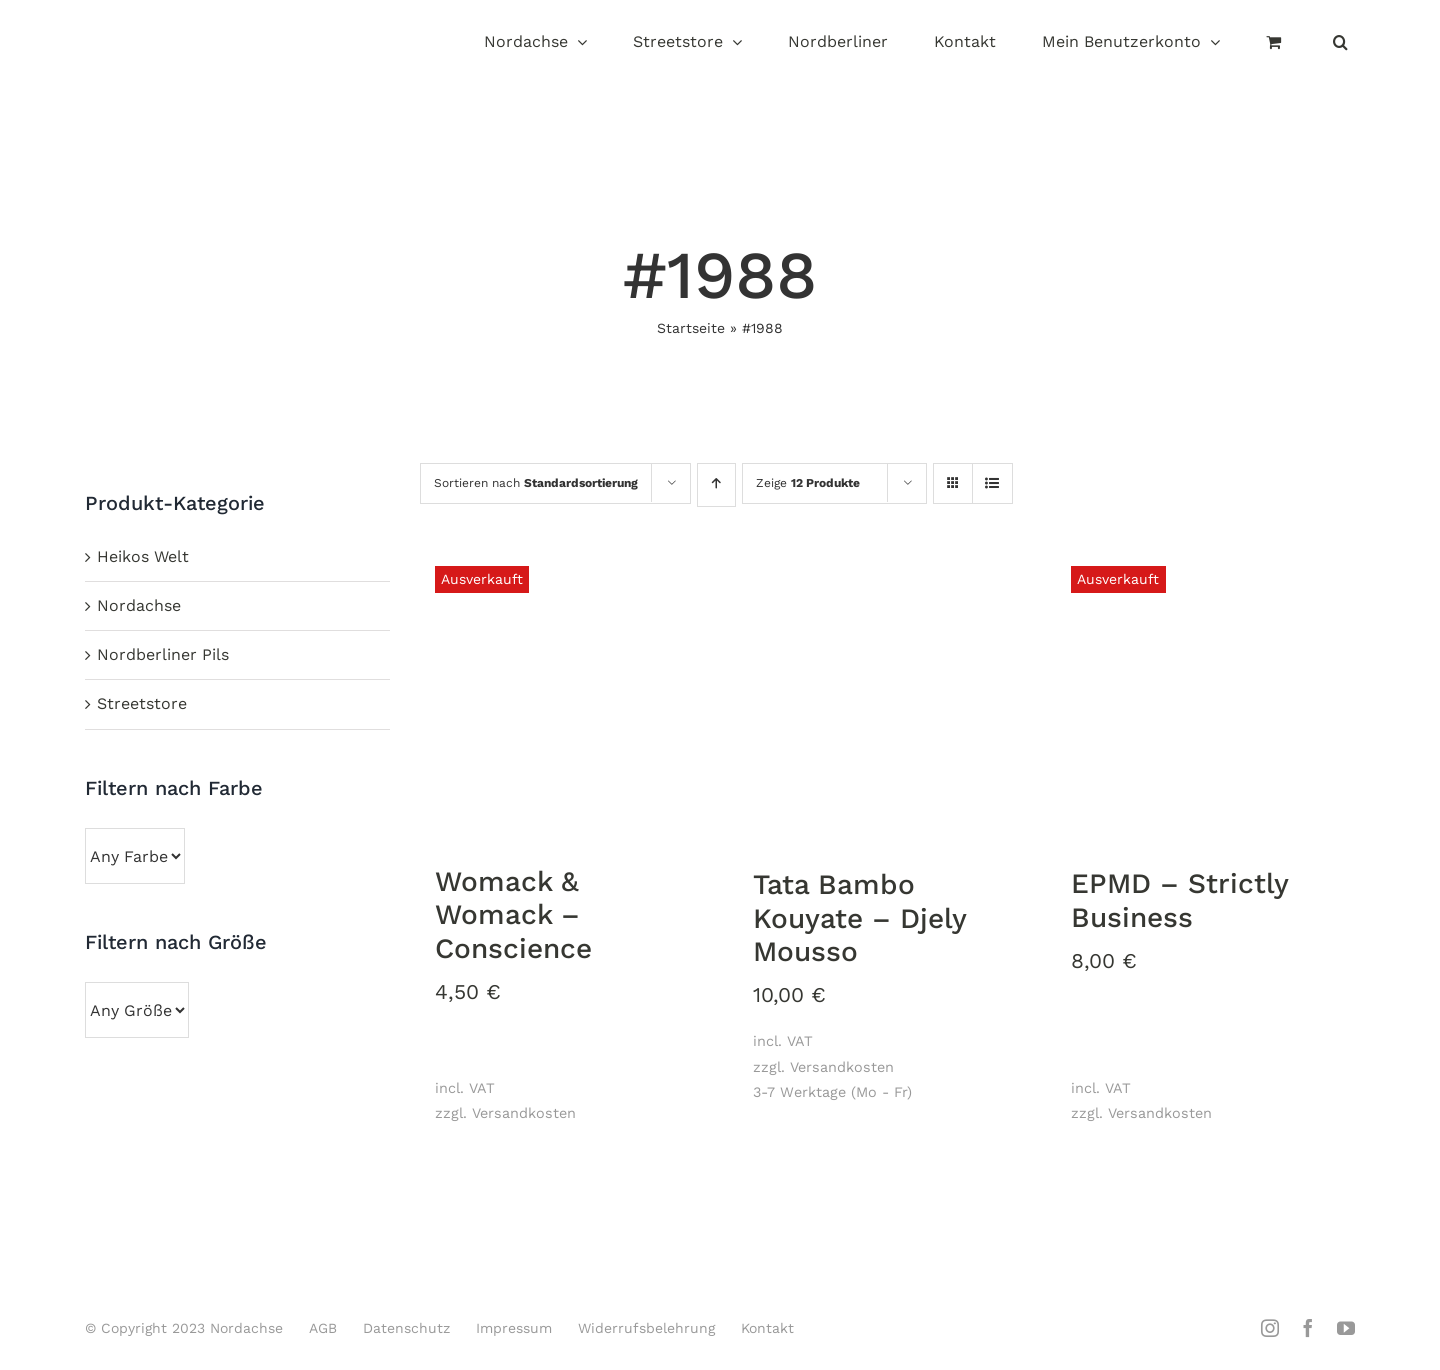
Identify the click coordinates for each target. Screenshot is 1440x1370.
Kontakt (767, 1328)
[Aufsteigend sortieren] (716, 485)
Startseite (691, 328)
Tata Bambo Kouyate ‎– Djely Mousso (860, 918)
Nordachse (139, 605)
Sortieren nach (536, 483)
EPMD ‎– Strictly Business (1180, 900)
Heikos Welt (143, 556)
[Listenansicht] (992, 485)
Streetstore (142, 703)
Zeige (808, 483)
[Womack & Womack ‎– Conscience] (569, 695)
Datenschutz (406, 1328)
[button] (1340, 43)
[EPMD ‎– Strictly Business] (1205, 696)
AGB (323, 1328)
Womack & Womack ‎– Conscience (513, 915)
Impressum (514, 1328)
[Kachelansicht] (953, 465)
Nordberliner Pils (163, 654)
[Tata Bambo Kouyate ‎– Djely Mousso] (887, 697)
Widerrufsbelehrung (646, 1328)
